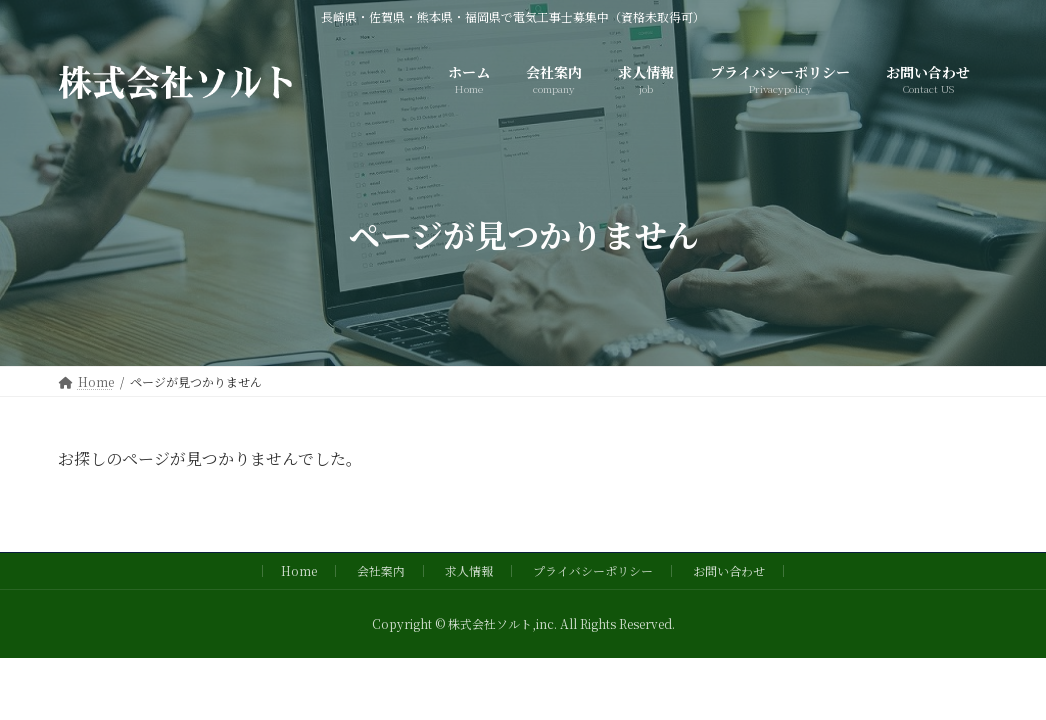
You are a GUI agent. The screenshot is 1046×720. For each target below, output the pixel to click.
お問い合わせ (729, 570)
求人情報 (469, 570)
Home (299, 570)
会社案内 (381, 570)
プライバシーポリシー (593, 570)
